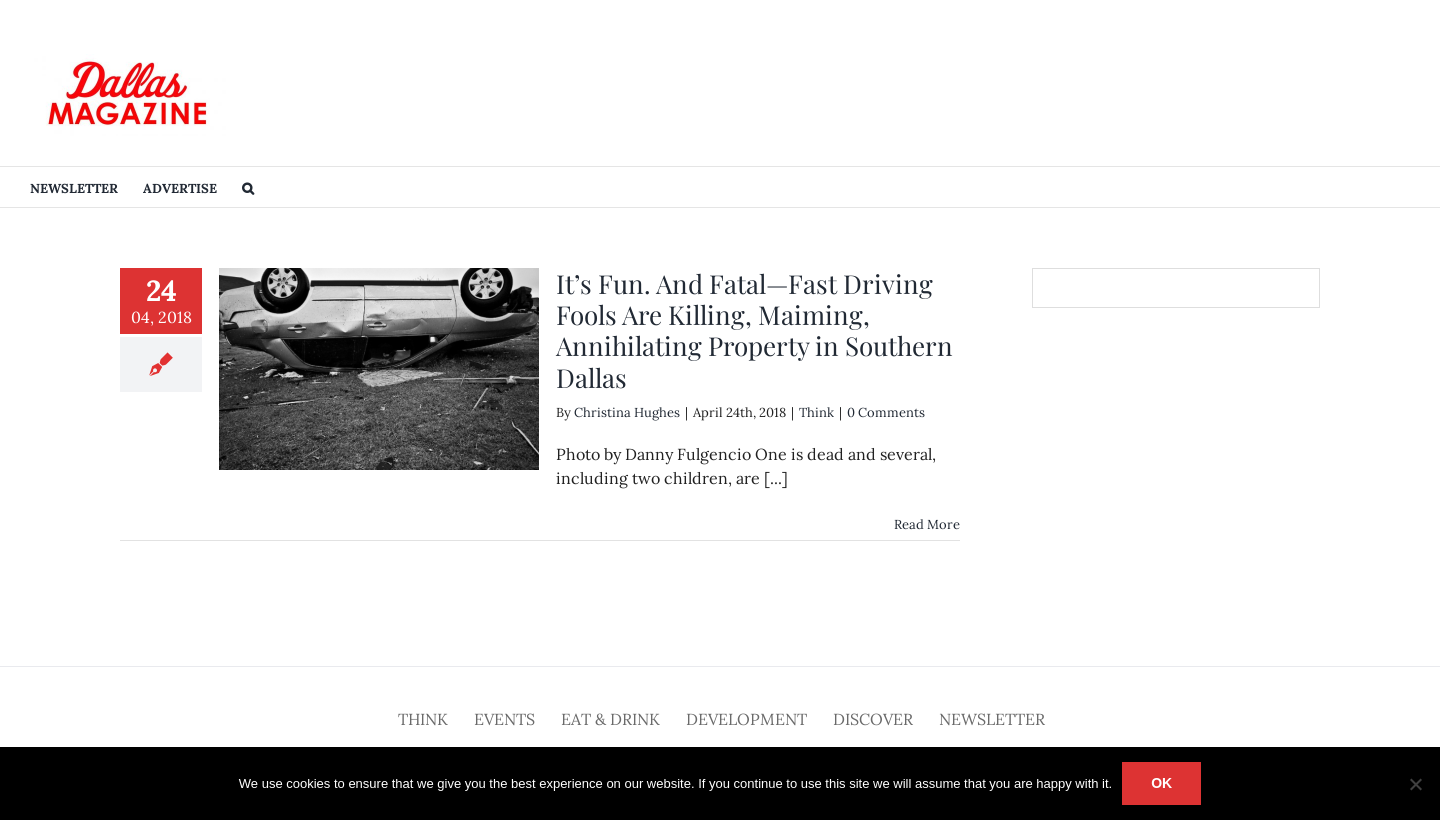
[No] (1415, 784)
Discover (873, 719)
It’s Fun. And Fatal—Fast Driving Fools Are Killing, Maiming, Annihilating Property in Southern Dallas (754, 330)
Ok (1161, 783)
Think (816, 412)
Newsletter (992, 719)
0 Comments (886, 412)
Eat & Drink (610, 719)
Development (746, 719)
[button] (248, 187)
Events (504, 719)
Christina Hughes (627, 412)
